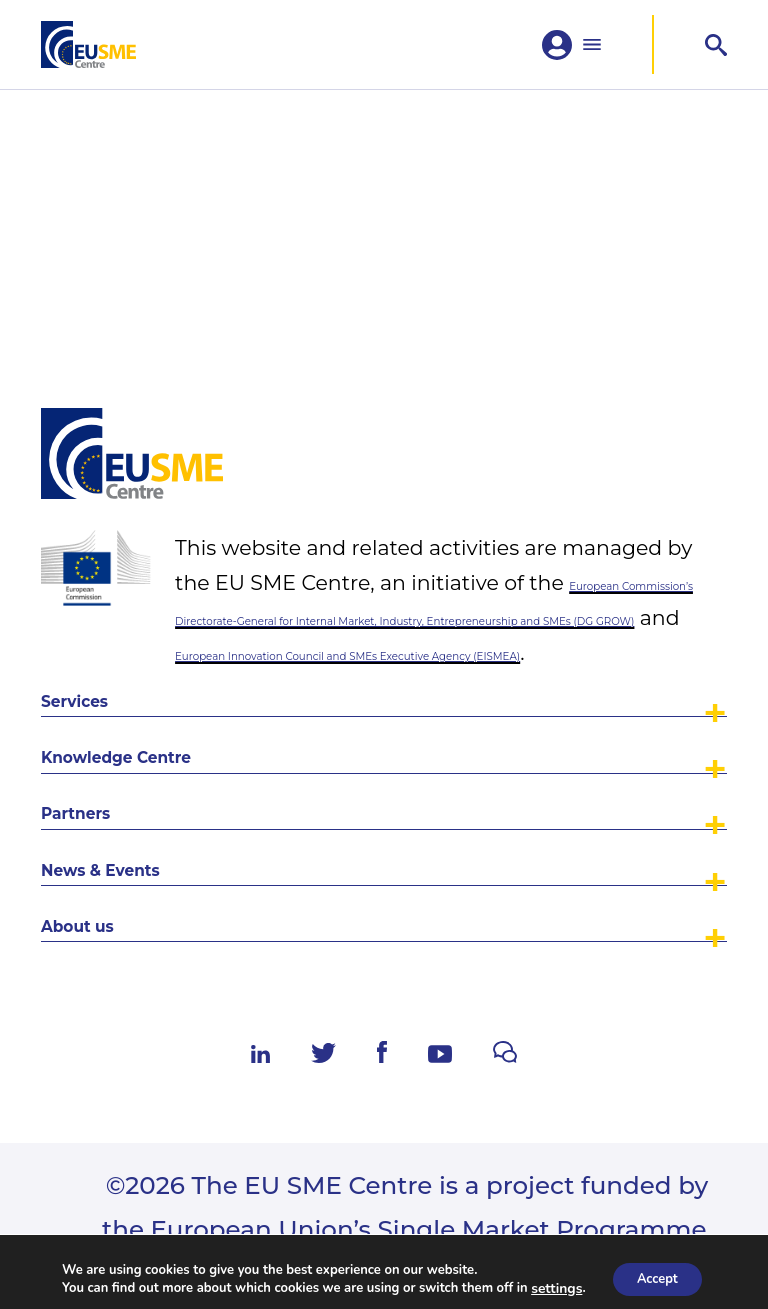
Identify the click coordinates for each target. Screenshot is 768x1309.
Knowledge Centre (191, 651)
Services (108, 565)
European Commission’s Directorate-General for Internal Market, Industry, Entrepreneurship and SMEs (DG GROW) (450, 396)
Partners (110, 737)
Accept (656, 1277)
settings (549, 1287)
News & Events (159, 823)
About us (113, 909)
